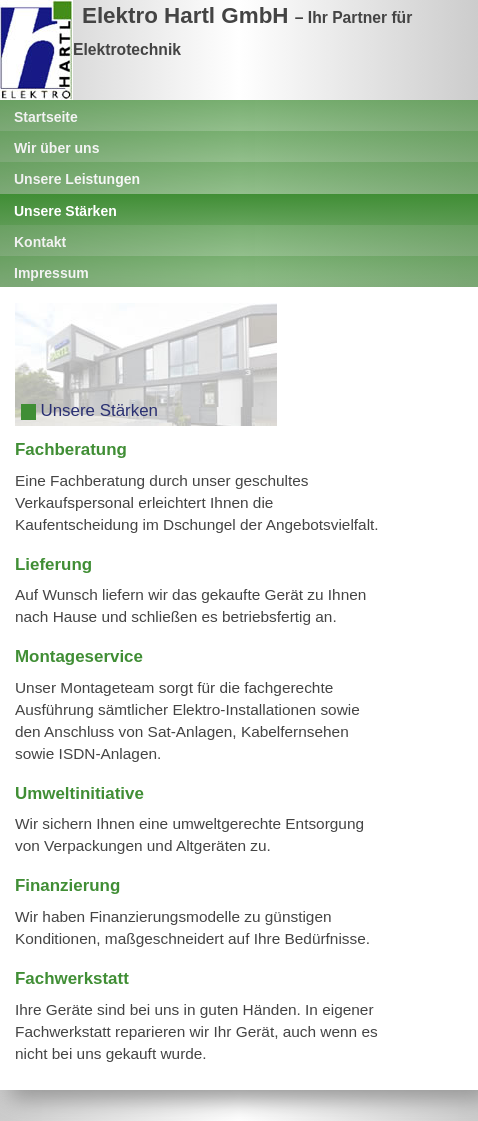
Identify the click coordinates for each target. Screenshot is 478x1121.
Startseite (46, 117)
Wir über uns (56, 148)
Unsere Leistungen (77, 179)
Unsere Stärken (65, 211)
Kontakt (40, 242)
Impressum (51, 273)
